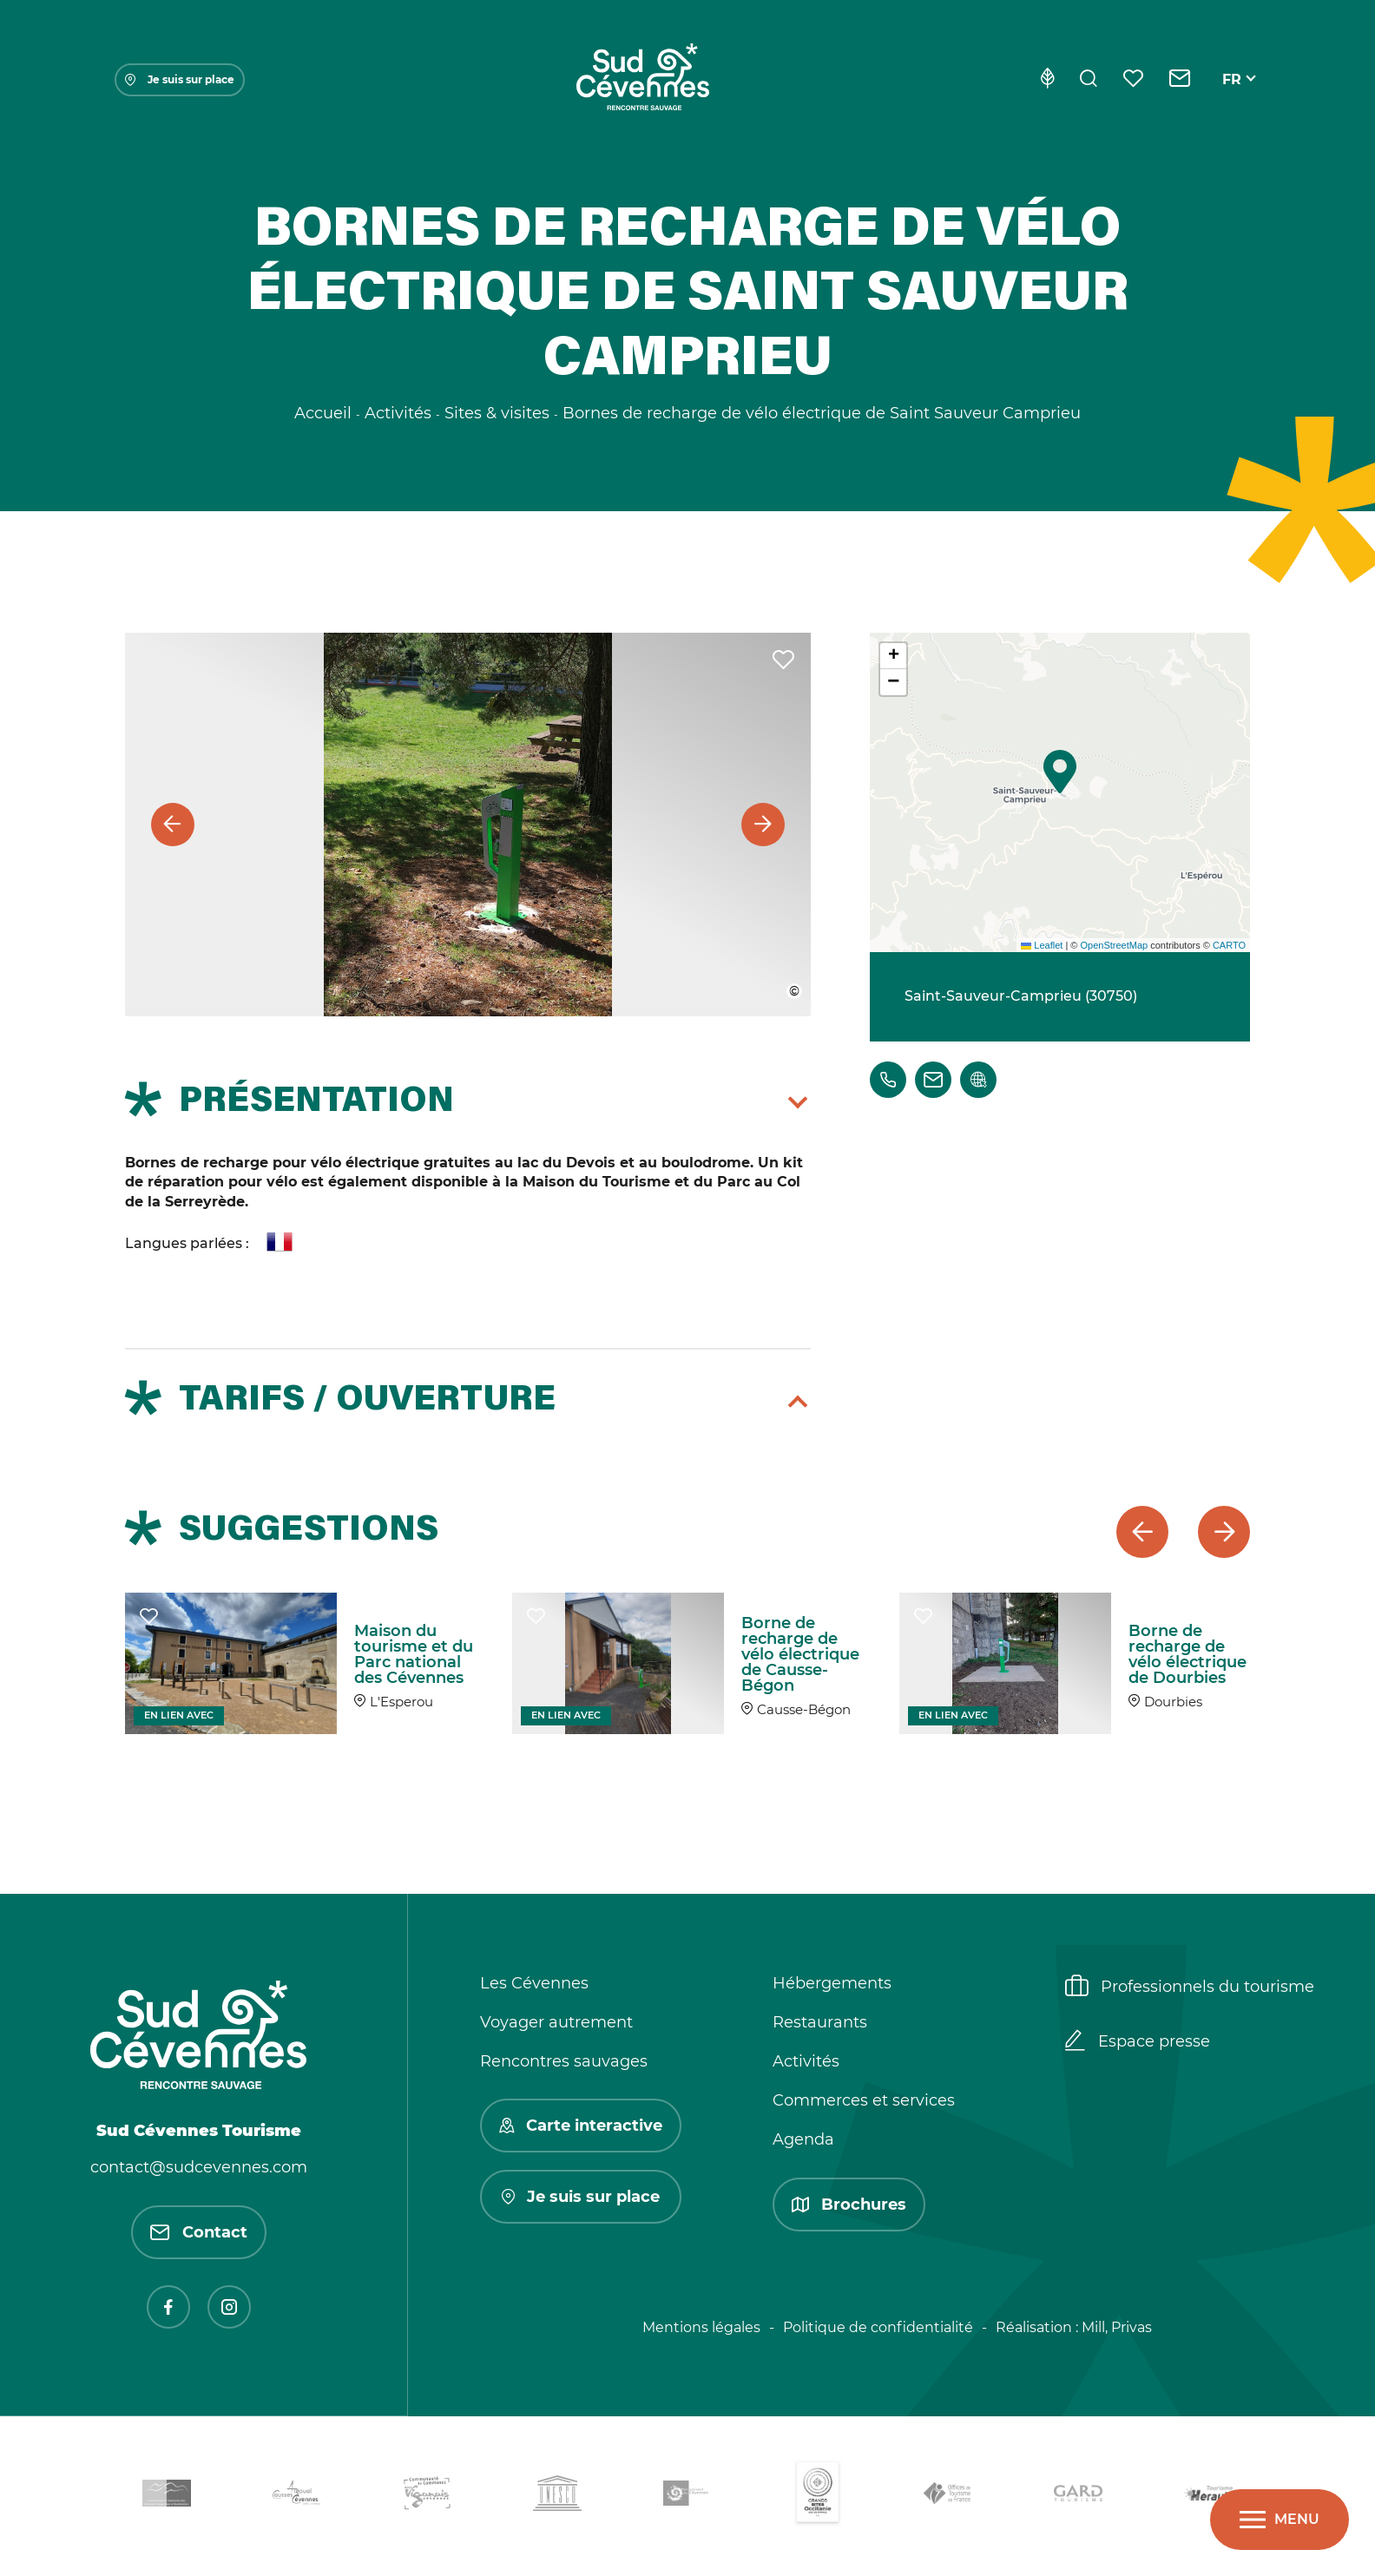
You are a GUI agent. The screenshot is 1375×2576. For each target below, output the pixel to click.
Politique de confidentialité (878, 2327)
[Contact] (1180, 80)
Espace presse (1137, 2042)
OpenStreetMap (1114, 945)
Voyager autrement (556, 2022)
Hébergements (832, 1983)
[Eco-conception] (1047, 80)
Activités (806, 2061)
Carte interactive (580, 2125)
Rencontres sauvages (564, 2061)
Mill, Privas (1117, 2327)
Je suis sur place (179, 79)
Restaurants (820, 2022)
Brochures (849, 2204)
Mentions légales (701, 2327)
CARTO (1229, 945)
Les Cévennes (534, 1983)
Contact (198, 2232)
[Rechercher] (1088, 80)
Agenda (803, 2139)
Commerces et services (864, 2100)
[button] (1059, 771)
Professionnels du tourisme (1189, 1987)
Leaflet (1041, 945)
